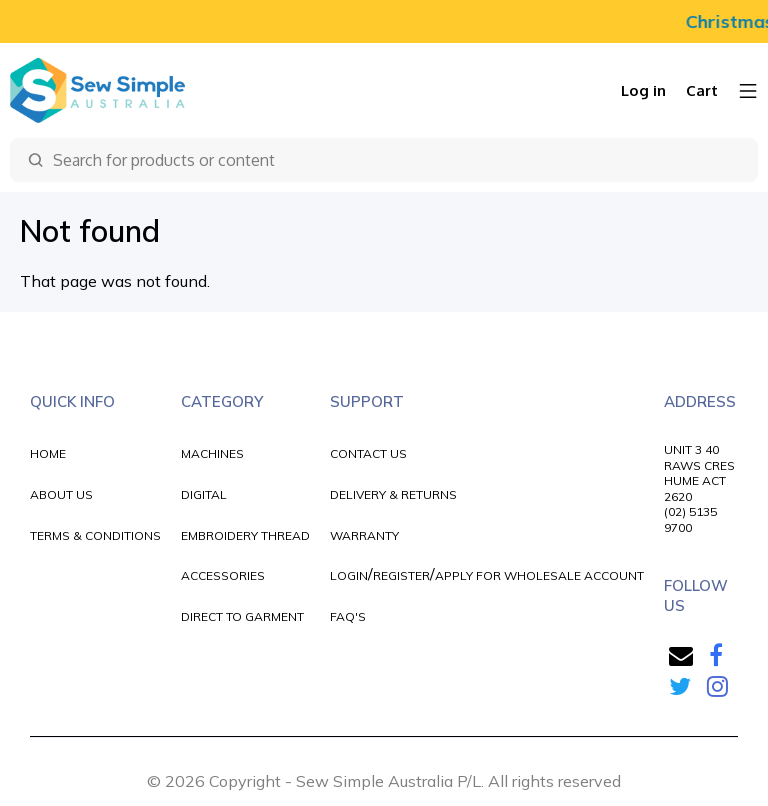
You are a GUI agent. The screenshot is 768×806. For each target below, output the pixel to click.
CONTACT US (368, 453)
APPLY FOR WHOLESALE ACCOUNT (539, 575)
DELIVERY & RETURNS (393, 494)
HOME (48, 453)
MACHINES (212, 453)
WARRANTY (364, 535)
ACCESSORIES (223, 575)
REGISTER (401, 575)
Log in (643, 90)
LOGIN (349, 575)
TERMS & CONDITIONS (95, 535)
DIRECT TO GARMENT (242, 616)
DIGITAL (204, 494)
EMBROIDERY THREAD (245, 535)
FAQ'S (348, 616)
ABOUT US (61, 494)
